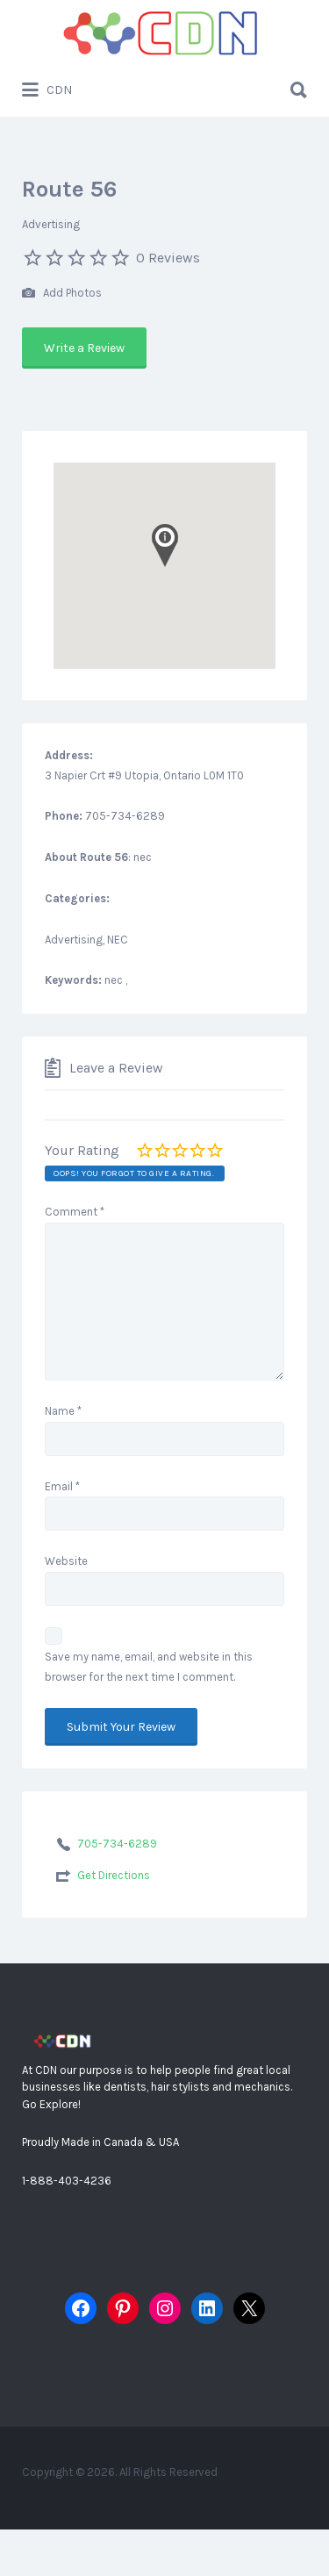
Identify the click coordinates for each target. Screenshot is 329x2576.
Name (63, 1410)
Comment (74, 1211)
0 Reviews (168, 257)
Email (62, 1486)
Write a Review (84, 348)
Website (66, 1561)
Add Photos (62, 293)
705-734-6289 (117, 1843)
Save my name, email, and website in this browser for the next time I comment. (149, 1666)
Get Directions (113, 1875)
